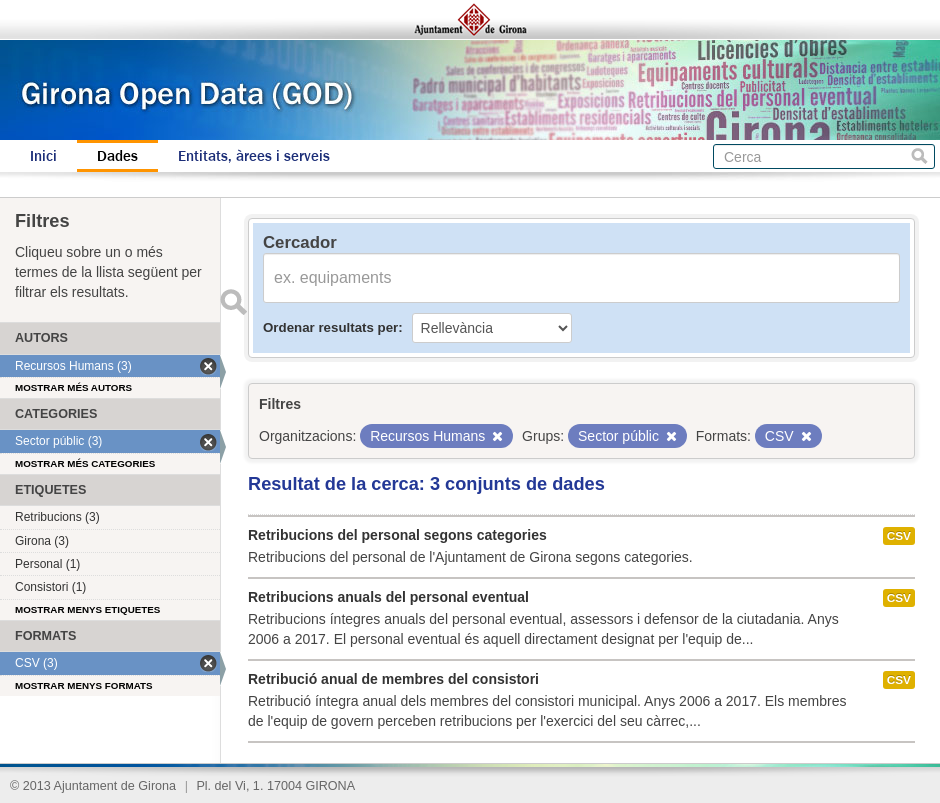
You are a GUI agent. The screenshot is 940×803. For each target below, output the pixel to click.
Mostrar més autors (73, 387)
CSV (899, 536)
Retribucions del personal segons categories (397, 535)
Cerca (919, 156)
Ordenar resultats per (330, 327)
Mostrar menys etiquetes (87, 609)
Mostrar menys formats (84, 685)
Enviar (233, 302)
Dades (117, 156)
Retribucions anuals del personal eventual (388, 597)
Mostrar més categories (85, 463)
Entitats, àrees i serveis (254, 156)
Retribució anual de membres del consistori (393, 679)
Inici (43, 156)
